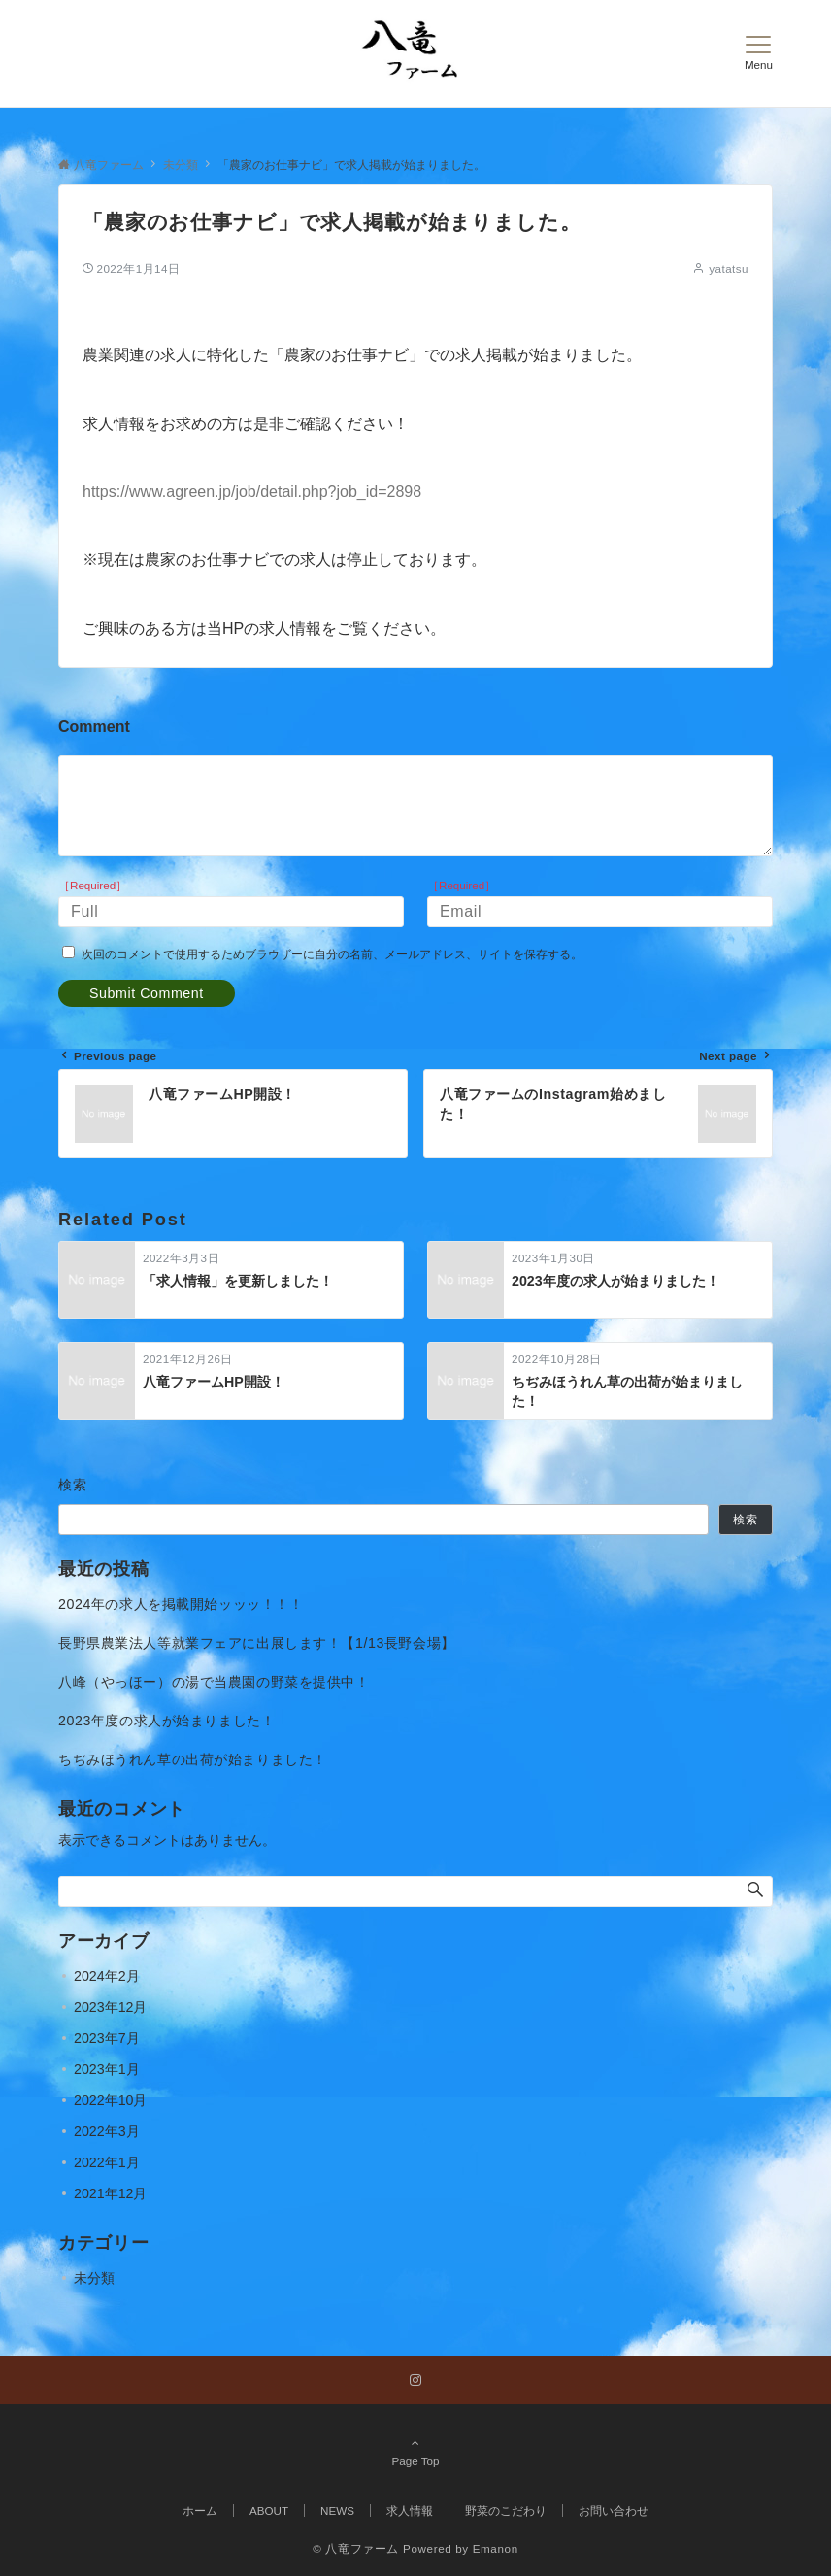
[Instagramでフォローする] (415, 2380)
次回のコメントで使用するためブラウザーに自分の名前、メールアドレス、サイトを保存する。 (332, 954)
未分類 (94, 2278)
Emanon (495, 2548)
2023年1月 (107, 2069)
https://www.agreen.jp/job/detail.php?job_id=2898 (252, 492)
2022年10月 (110, 2100)
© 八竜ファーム (356, 2548)
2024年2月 (107, 1976)
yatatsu (728, 268)
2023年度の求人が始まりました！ (166, 1720)
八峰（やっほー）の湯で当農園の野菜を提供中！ (214, 1681)
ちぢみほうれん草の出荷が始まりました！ (192, 1759)
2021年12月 (110, 2193)
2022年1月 (107, 2162)
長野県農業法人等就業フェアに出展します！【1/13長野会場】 (256, 1643)
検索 (73, 1484)
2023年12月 (110, 2007)
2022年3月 (107, 2131)
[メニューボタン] (759, 53)
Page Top (415, 2451)
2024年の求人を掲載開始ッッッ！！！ (180, 1604)
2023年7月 (107, 2038)
